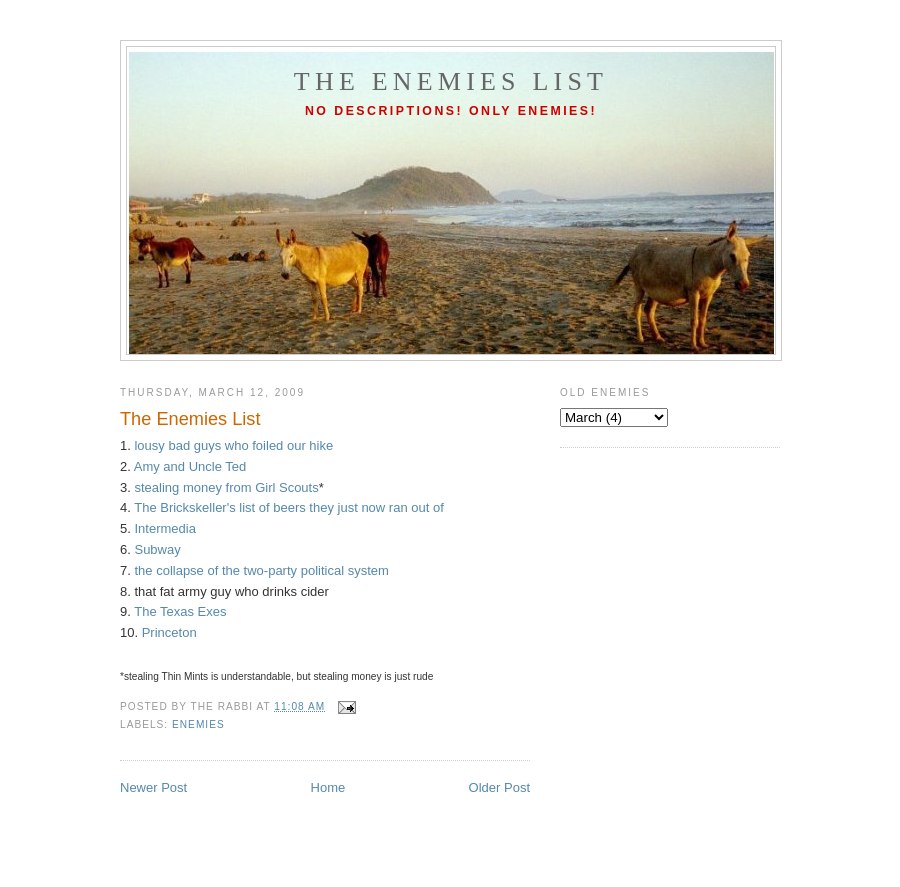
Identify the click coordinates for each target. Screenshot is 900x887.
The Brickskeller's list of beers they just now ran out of (289, 507)
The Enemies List (451, 81)
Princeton (169, 632)
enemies (198, 724)
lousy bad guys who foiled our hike (233, 445)
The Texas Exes (180, 611)
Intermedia (164, 528)
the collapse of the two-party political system (261, 570)
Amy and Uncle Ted (190, 466)
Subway (157, 549)
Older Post (499, 787)
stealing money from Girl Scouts (226, 487)
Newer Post (153, 787)
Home (328, 787)
